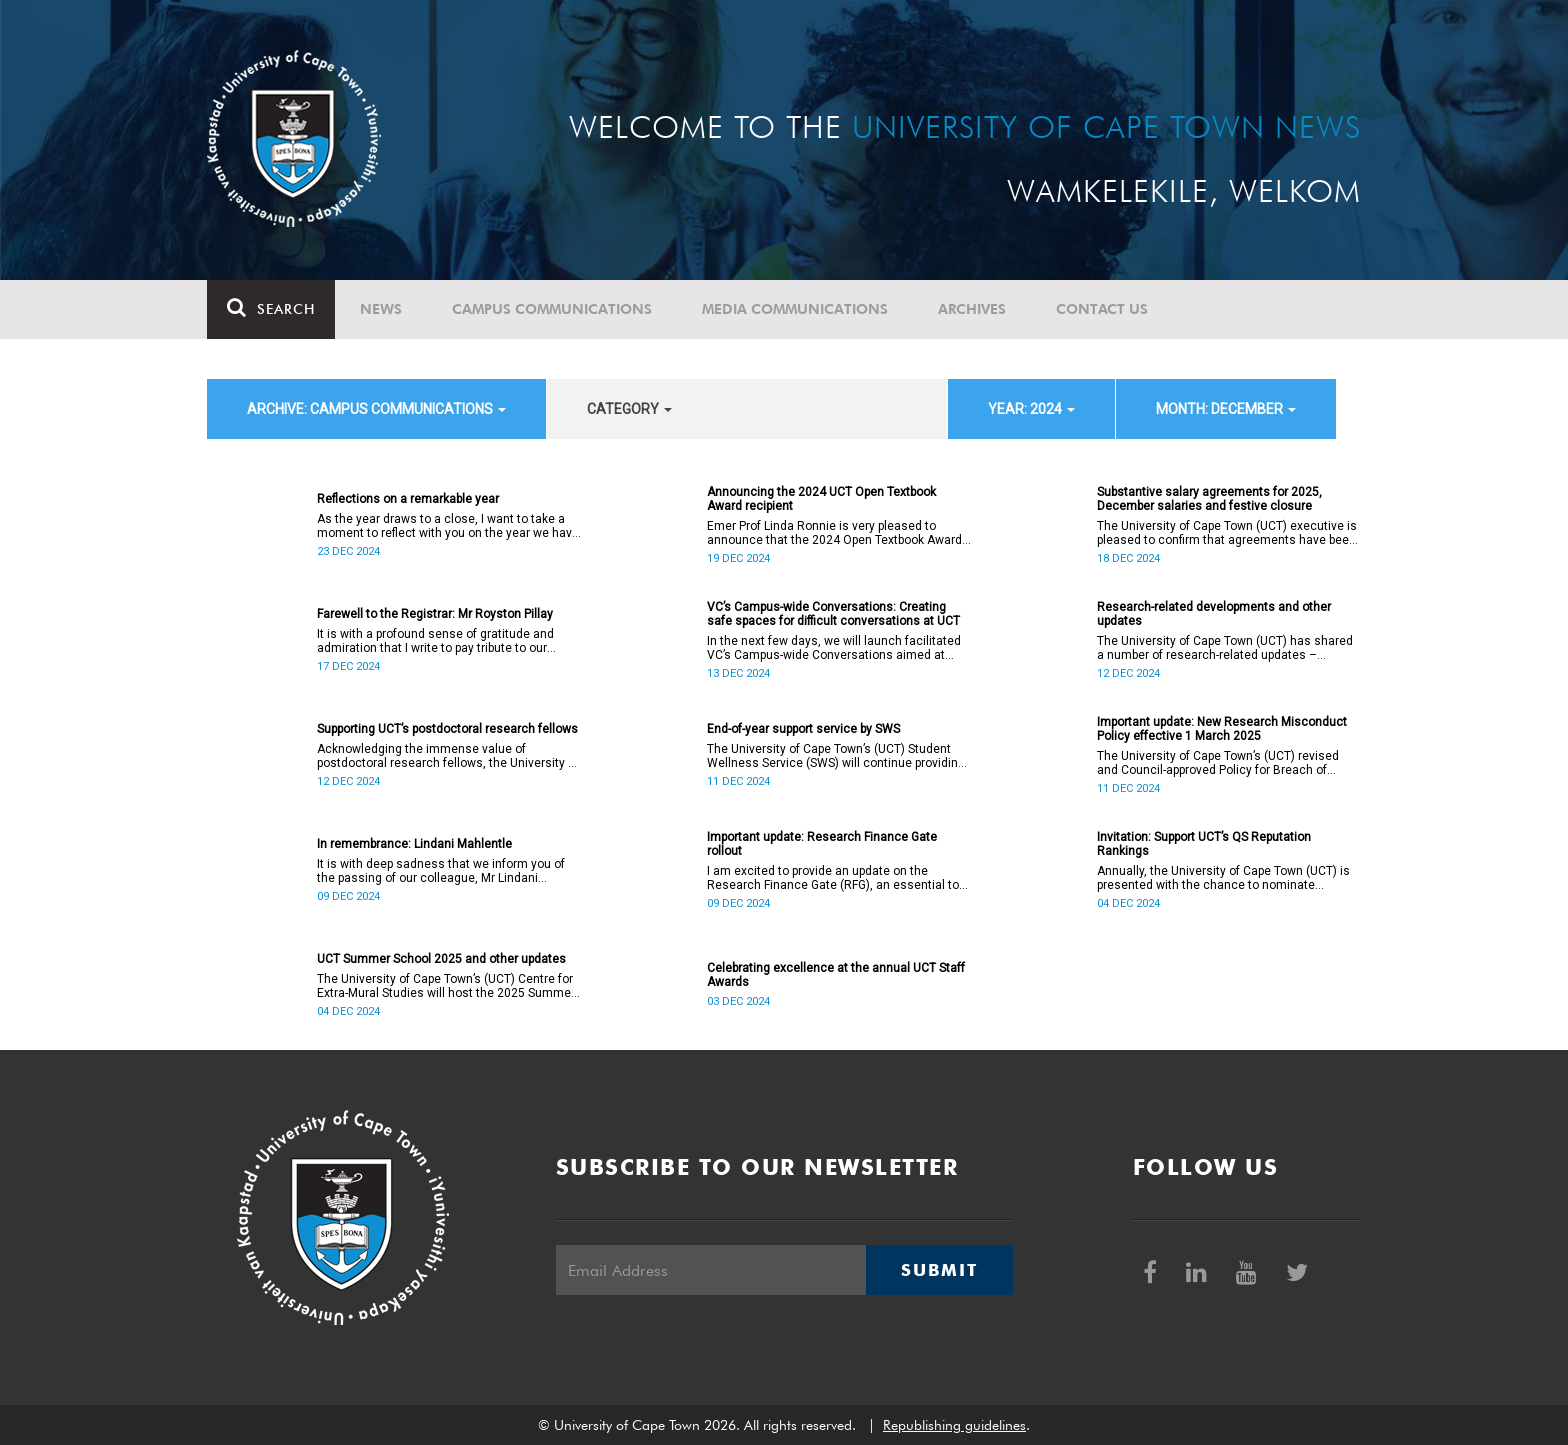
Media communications (795, 309)
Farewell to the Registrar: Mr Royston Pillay (435, 614)
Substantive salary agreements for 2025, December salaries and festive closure (1209, 499)
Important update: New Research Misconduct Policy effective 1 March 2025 (1222, 729)
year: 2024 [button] (1031, 409)
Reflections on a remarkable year (408, 499)
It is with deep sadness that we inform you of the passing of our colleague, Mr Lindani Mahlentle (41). (441, 871)
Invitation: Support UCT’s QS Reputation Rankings (1204, 844)
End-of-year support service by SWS (803, 729)
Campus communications (552, 309)
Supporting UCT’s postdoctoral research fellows (447, 729)
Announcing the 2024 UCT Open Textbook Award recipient (821, 499)
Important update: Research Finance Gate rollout (822, 844)
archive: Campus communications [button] (376, 409)
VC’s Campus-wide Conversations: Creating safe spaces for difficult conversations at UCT (833, 614)
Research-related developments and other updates (1214, 614)
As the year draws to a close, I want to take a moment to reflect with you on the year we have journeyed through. (448, 526)
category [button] (629, 409)
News (381, 309)
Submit (939, 1270)
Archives (972, 309)
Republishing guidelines (954, 1425)
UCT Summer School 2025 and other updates (441, 959)
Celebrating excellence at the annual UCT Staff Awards (836, 975)
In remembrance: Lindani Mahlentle (414, 844)
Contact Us (1102, 309)
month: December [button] (1226, 409)
